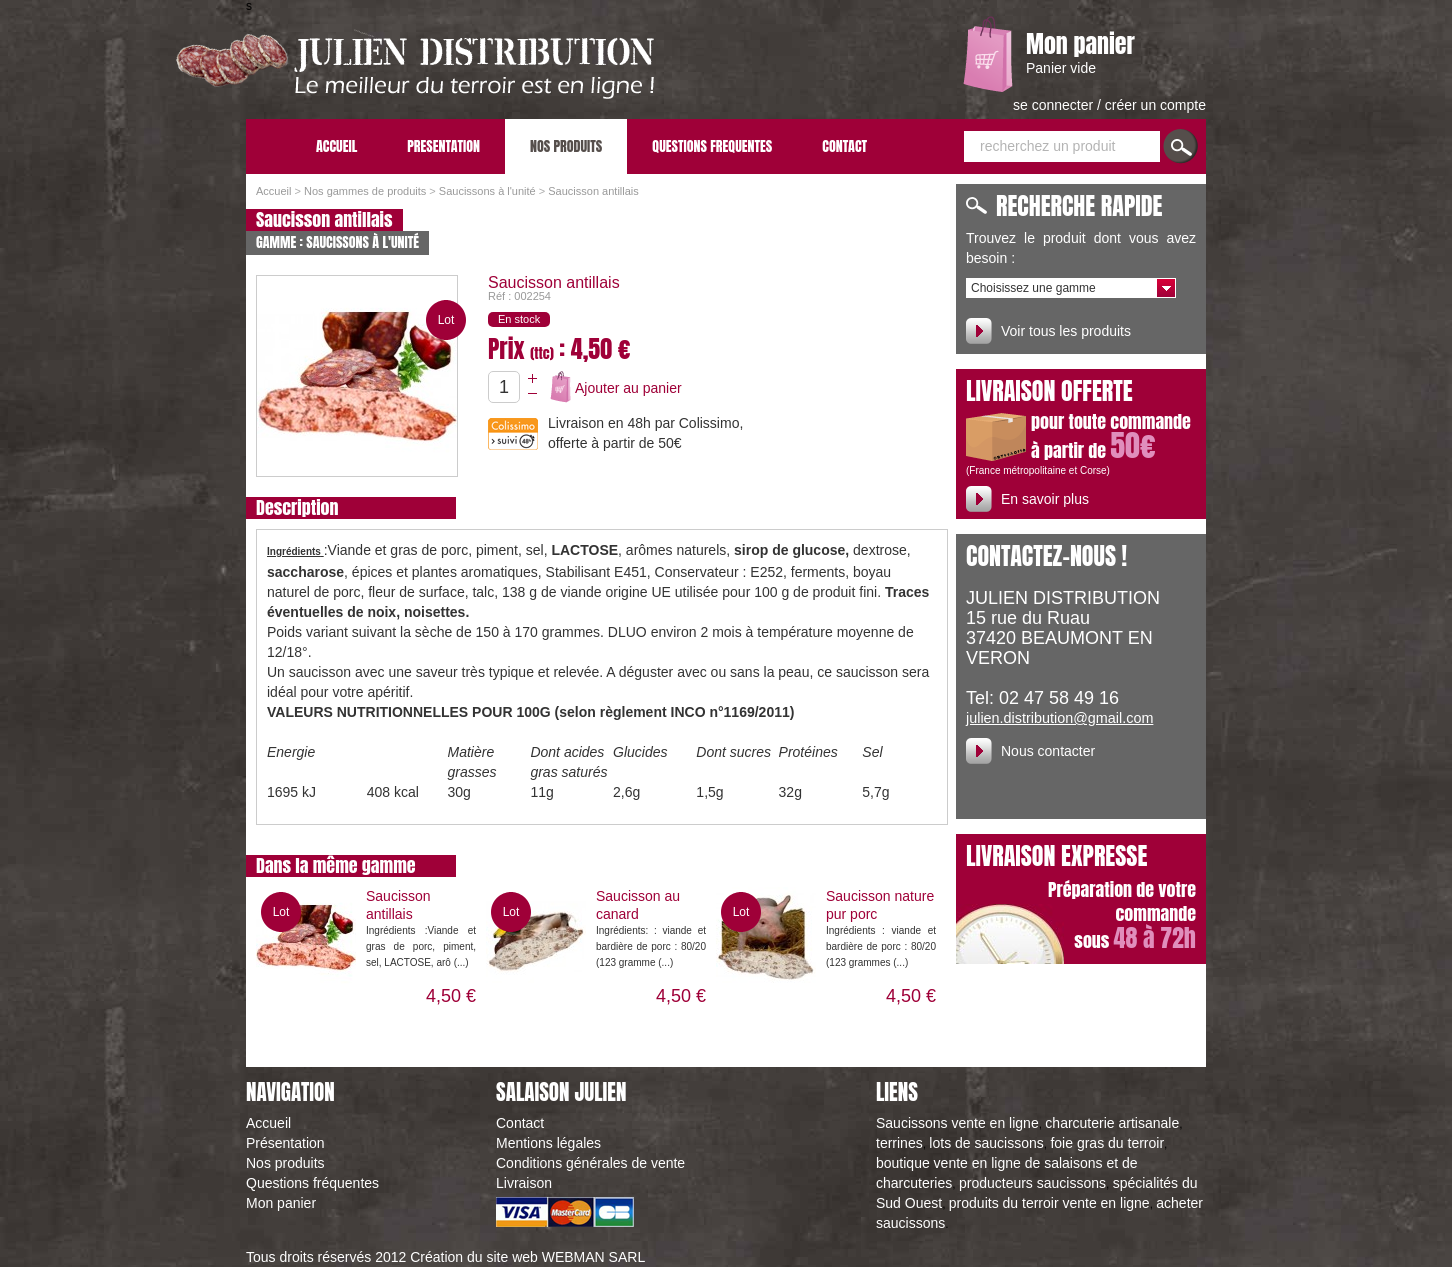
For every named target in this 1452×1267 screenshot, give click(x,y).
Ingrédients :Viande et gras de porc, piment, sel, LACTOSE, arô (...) (421, 946)
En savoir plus (1045, 499)
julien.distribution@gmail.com (1059, 718)
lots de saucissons (986, 1143)
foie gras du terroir (1107, 1143)
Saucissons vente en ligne (957, 1123)
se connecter (1055, 105)
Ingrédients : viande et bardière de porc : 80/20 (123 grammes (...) (881, 946)
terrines (899, 1143)
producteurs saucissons (1032, 1183)
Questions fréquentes (312, 1183)
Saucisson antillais (593, 191)
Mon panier (1080, 44)
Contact (520, 1123)
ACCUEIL (336, 146)
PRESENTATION (443, 146)
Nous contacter (1048, 751)
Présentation (285, 1143)
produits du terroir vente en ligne (1049, 1203)
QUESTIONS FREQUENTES (712, 146)
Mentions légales (548, 1143)
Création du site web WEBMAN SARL (527, 1257)
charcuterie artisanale (1112, 1123)
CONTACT (844, 146)
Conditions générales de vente (590, 1163)
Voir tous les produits (1066, 331)
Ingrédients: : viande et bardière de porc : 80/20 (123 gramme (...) (651, 946)
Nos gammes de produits (365, 191)
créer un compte (1155, 105)
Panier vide (1061, 68)
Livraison (524, 1183)
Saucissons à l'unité (487, 191)
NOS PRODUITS (566, 146)
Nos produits (285, 1163)
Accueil (273, 191)
